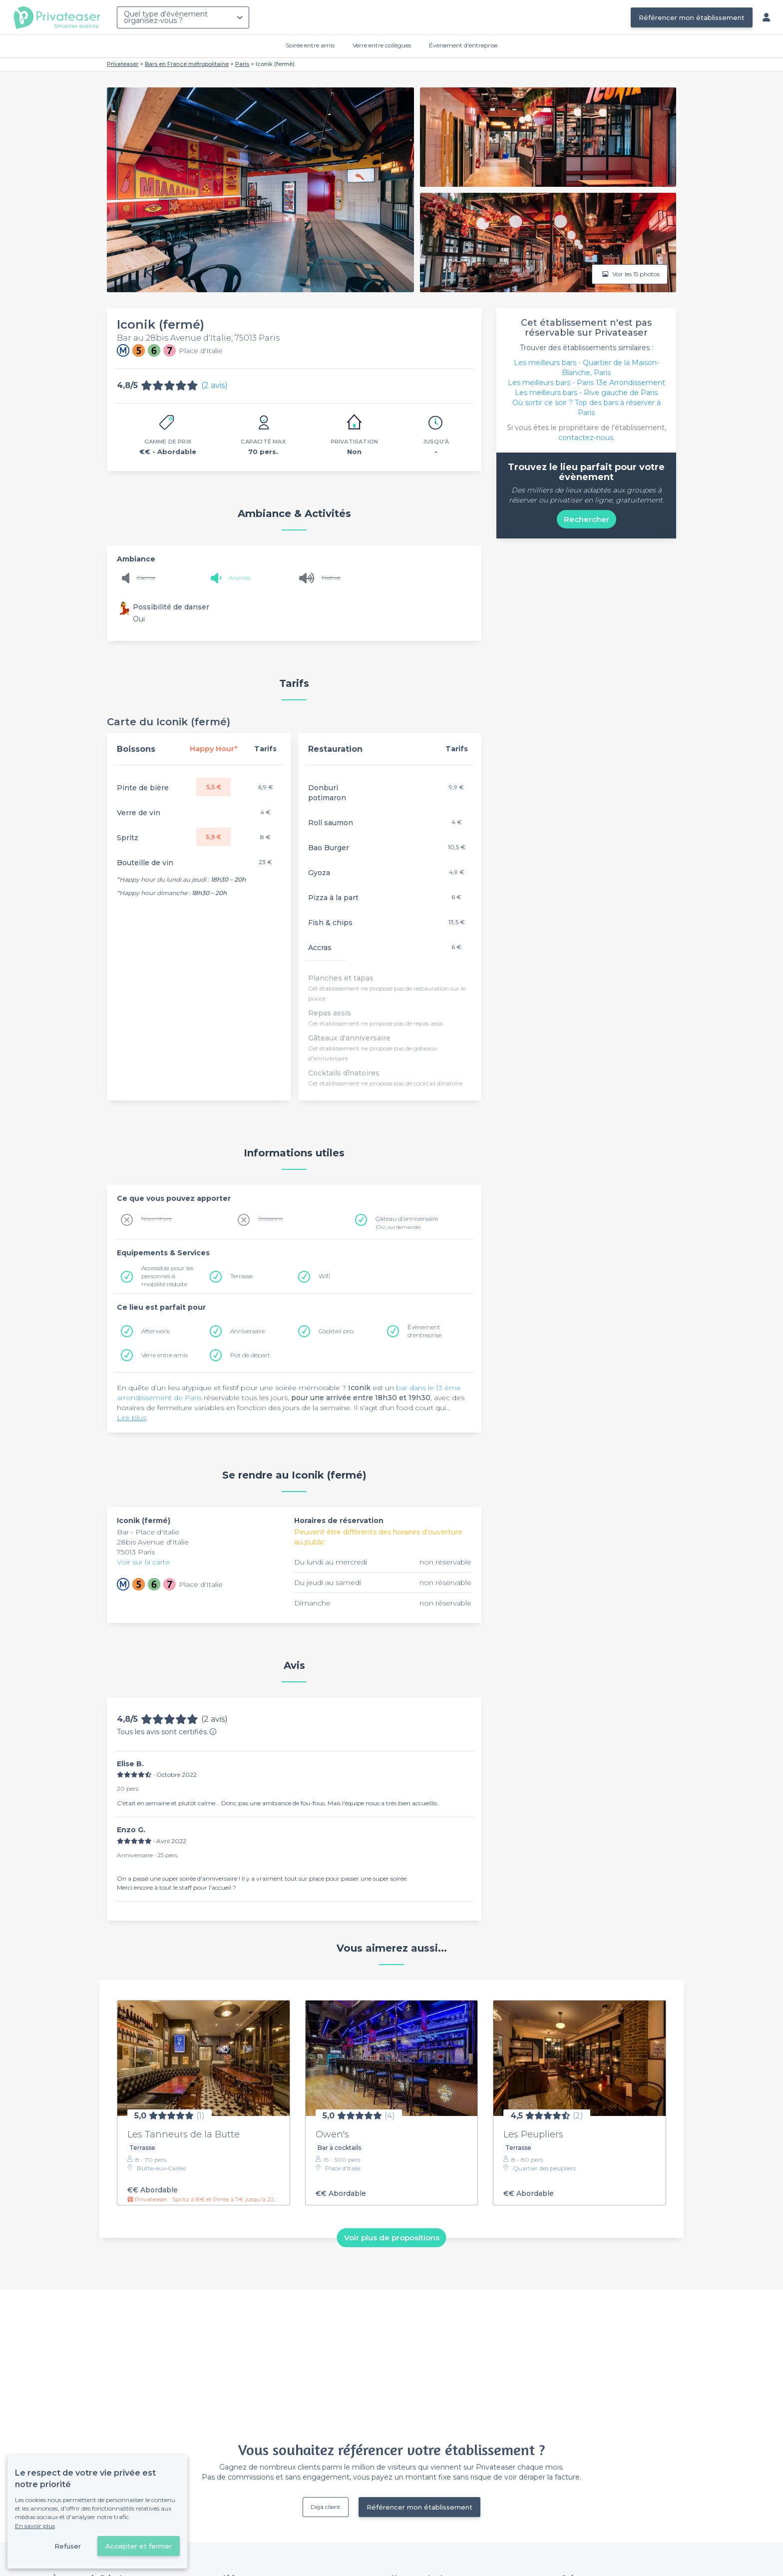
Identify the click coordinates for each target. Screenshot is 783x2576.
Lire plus (131, 1417)
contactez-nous (585, 437)
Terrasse (241, 1276)
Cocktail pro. (336, 1331)
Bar (124, 1532)
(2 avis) (214, 385)
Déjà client (326, 2507)
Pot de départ (250, 1355)
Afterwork (155, 1331)
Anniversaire (247, 1331)
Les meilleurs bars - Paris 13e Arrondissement (586, 382)
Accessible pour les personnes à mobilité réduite (167, 1276)
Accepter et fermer (138, 2546)
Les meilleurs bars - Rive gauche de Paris (586, 392)
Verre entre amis (164, 1355)
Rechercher (586, 519)
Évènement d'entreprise (463, 45)
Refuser (67, 2546)
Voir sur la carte (143, 1561)
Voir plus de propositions (391, 2237)
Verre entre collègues (382, 45)
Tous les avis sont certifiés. (167, 1731)
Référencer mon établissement (692, 17)
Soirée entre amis (310, 45)
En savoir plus (35, 2526)
